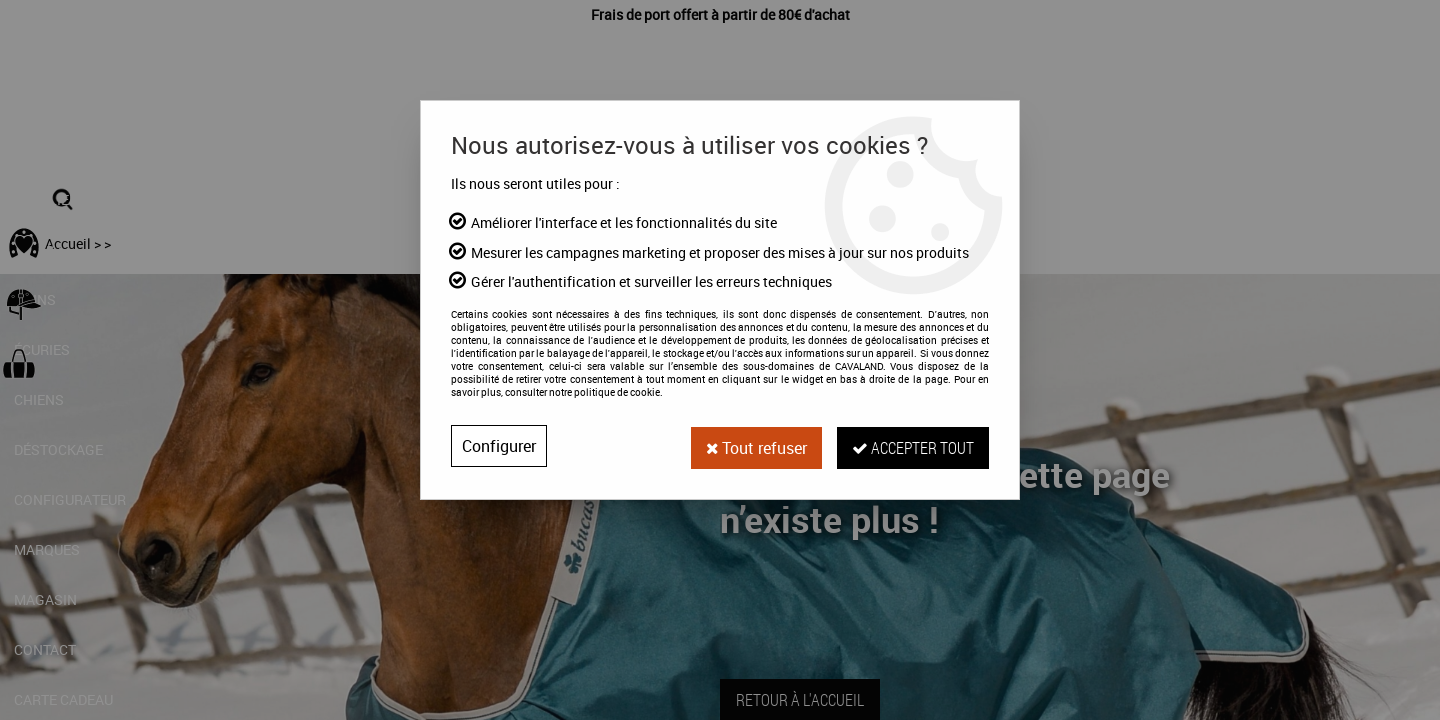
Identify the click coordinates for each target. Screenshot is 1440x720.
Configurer (499, 446)
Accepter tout (912, 445)
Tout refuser (753, 446)
